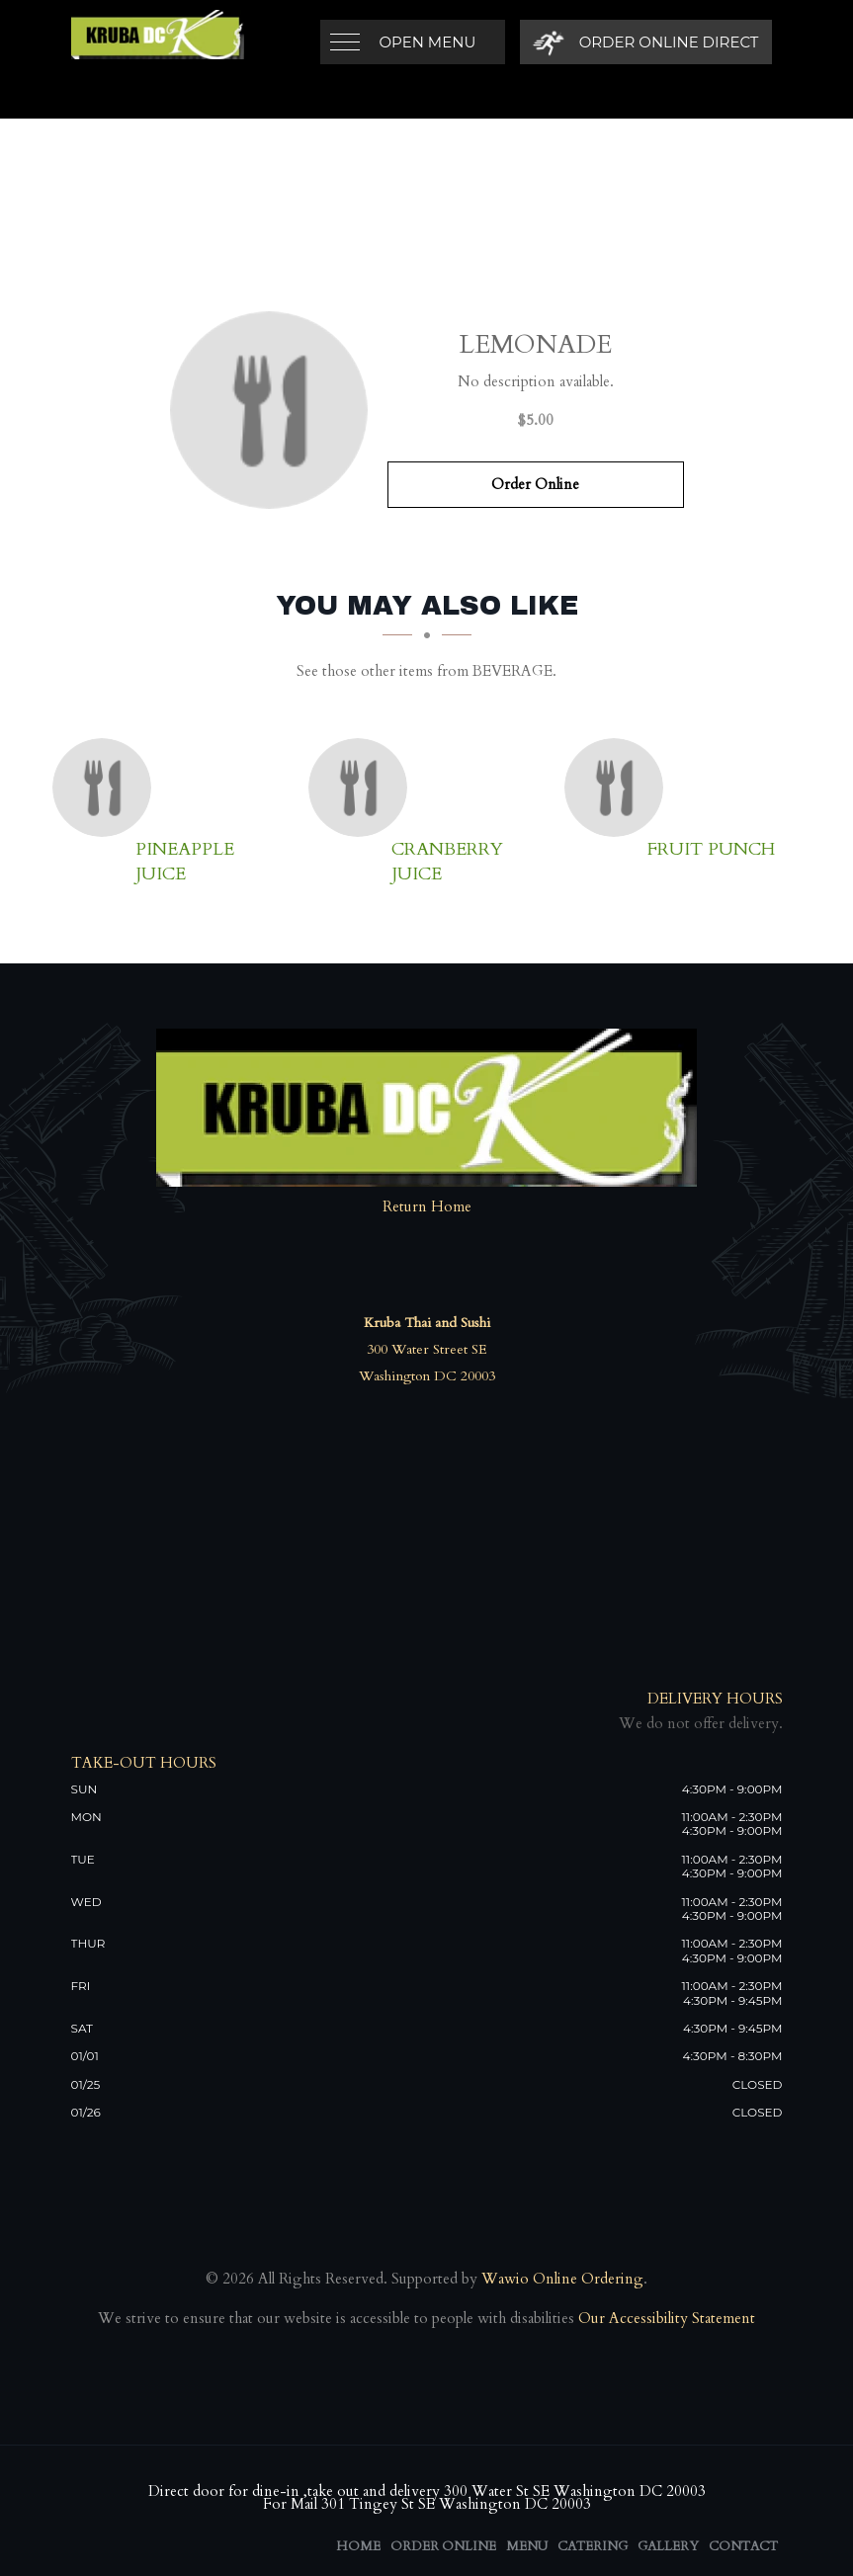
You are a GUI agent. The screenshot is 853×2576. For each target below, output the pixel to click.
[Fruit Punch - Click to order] (618, 787)
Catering (592, 2546)
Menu (527, 2546)
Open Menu (428, 42)
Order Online (535, 484)
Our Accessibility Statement (664, 2318)
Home (358, 2546)
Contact (743, 2546)
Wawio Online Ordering (562, 2278)
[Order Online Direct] (646, 42)
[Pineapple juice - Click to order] (106, 787)
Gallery (668, 2546)
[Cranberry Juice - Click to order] (362, 787)
